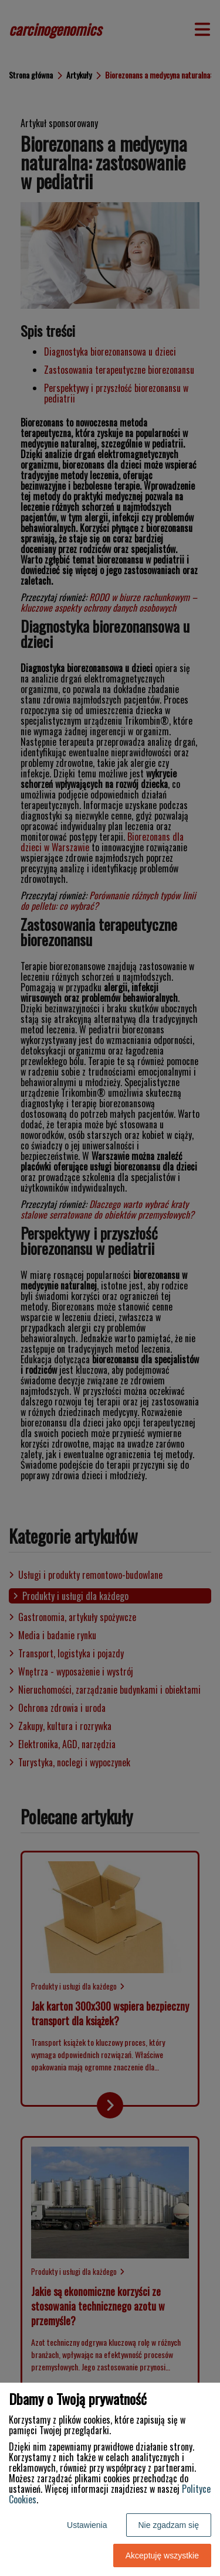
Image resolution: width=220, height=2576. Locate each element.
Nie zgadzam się (168, 2525)
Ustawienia (87, 2525)
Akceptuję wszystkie (162, 2555)
